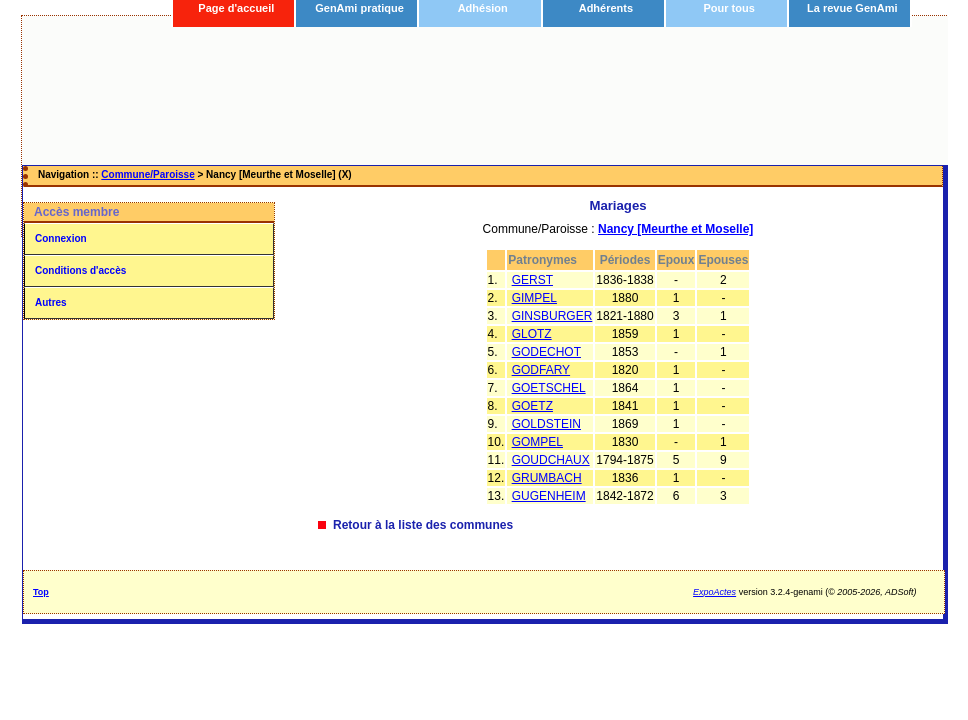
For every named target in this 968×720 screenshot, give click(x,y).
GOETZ (532, 406)
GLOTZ (532, 334)
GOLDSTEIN (546, 424)
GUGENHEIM (549, 496)
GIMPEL (534, 298)
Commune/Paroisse (147, 174)
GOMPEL (537, 442)
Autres (51, 302)
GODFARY (541, 370)
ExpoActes (714, 592)
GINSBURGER (552, 316)
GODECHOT (546, 352)
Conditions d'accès (80, 270)
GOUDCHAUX (551, 460)
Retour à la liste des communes (423, 525)
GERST (532, 280)
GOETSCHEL (549, 388)
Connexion (61, 238)
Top (41, 592)
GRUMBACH (547, 478)
